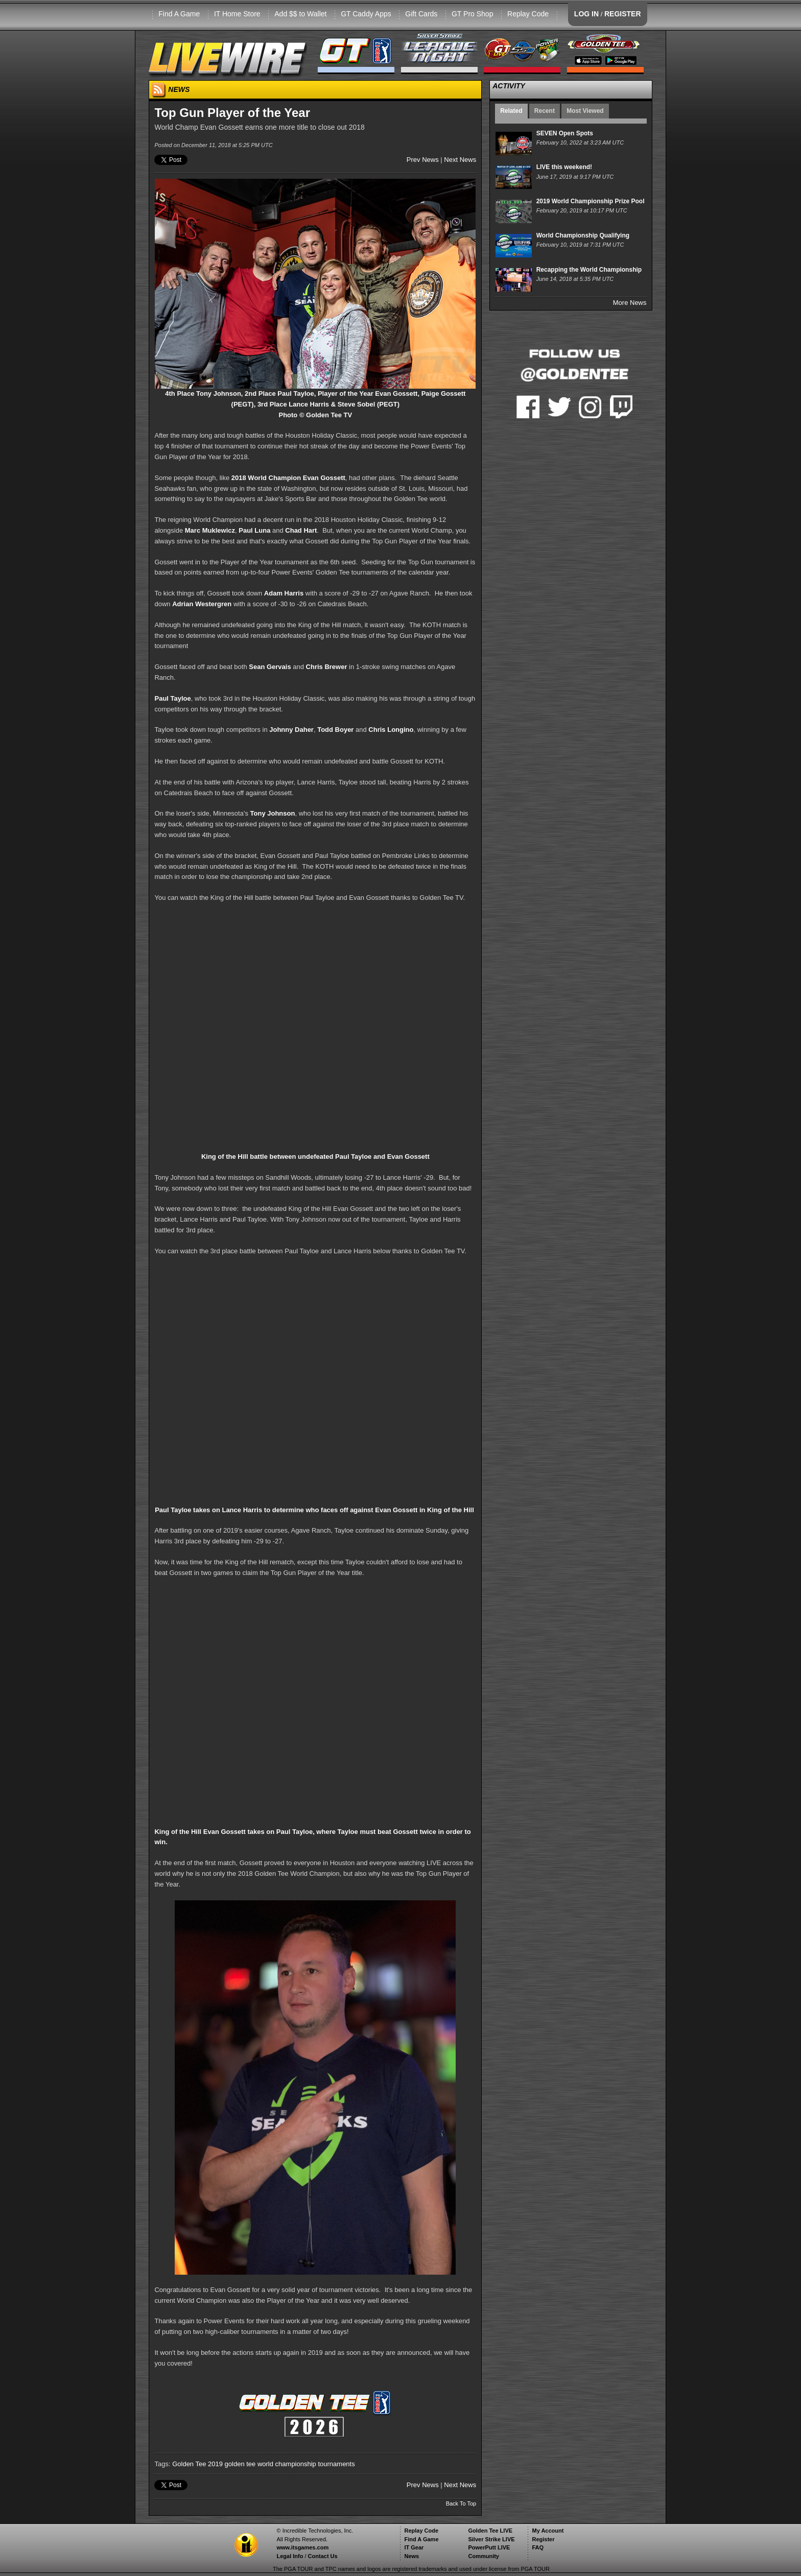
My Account (547, 2530)
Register (543, 2539)
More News (630, 302)
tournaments (336, 2464)
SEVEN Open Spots (564, 133)
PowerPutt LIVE (489, 2547)
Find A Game (179, 14)
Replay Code (528, 14)
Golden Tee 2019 (197, 2464)
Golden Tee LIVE (490, 2530)
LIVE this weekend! (564, 167)
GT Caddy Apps (366, 14)
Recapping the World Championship (589, 269)
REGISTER (622, 14)
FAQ (538, 2547)
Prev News (423, 159)
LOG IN (586, 14)
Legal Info (289, 2556)
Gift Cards (421, 14)
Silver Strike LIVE (491, 2539)
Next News (460, 159)
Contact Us (323, 2556)
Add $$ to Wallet (300, 14)
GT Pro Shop (472, 14)
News (411, 2556)
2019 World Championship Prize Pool (590, 201)
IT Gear (413, 2547)
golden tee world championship (270, 2464)
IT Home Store (237, 14)
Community (483, 2556)
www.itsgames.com (302, 2547)
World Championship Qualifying (582, 235)
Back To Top (461, 2503)
